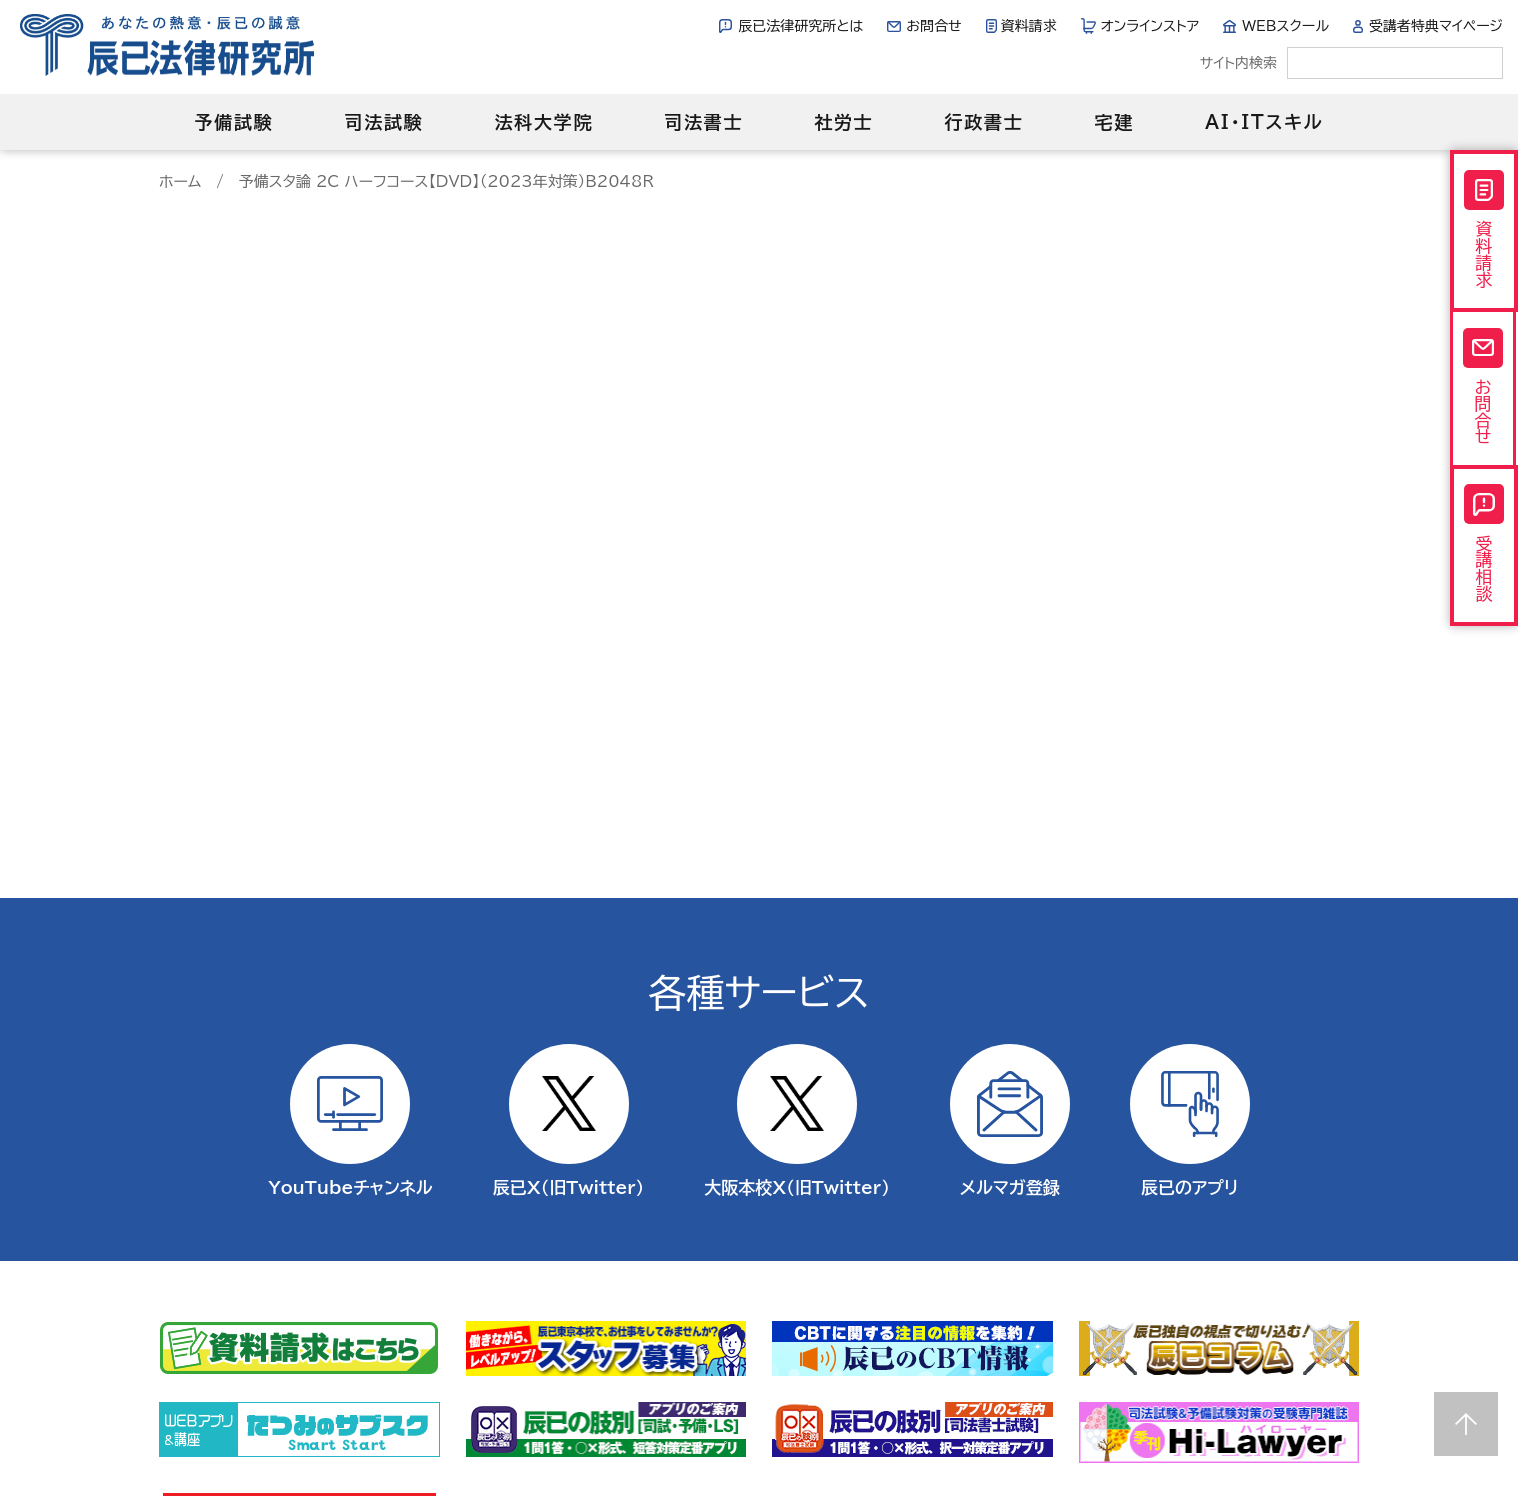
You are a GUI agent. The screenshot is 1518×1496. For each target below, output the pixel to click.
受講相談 (1484, 544)
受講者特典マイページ (1436, 26)
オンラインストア (1150, 26)
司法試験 (383, 122)
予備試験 (233, 122)
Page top (1466, 1424)
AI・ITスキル (1264, 122)
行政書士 (983, 122)
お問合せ (933, 26)
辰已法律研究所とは (800, 26)
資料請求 (1029, 26)
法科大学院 (543, 122)
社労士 (843, 122)
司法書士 (703, 122)
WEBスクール (1285, 26)
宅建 (1115, 122)
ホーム (180, 181)
